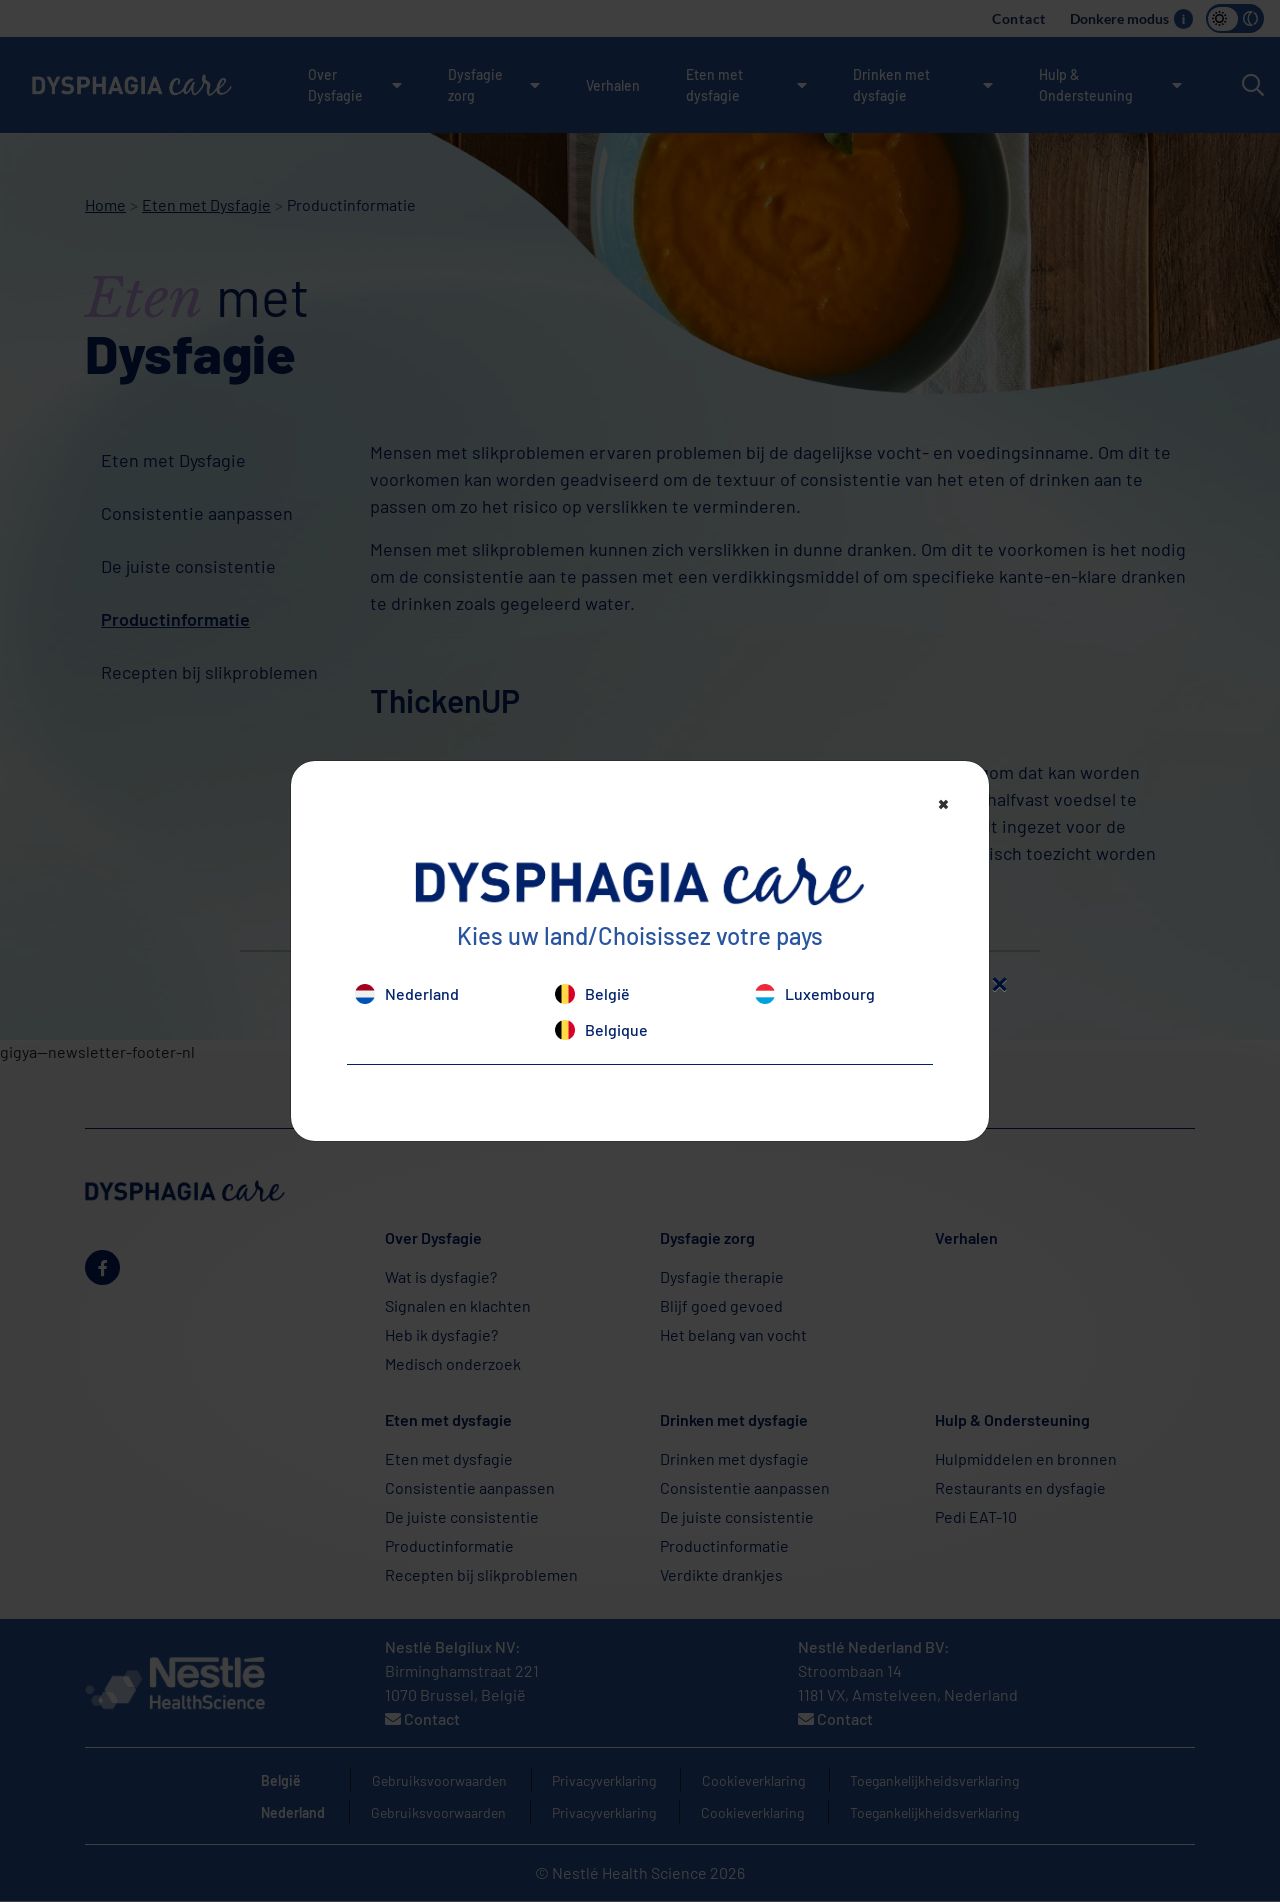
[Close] (943, 803)
